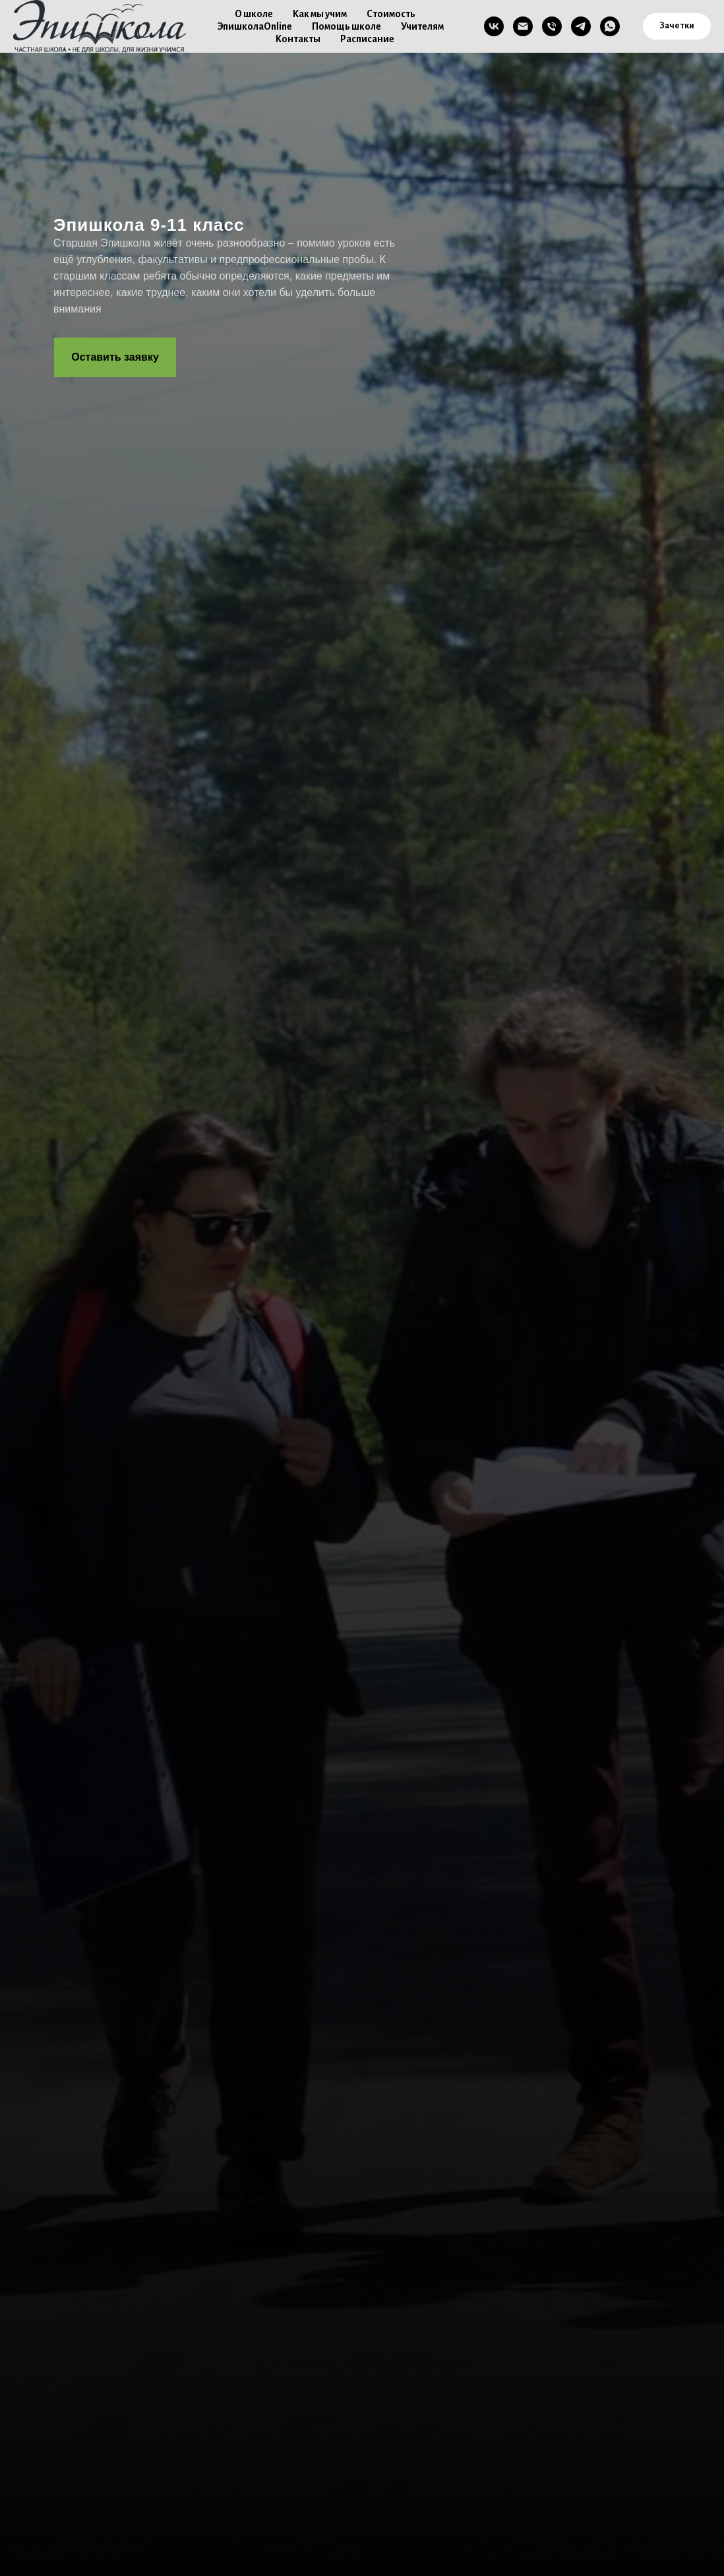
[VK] (494, 26)
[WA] (610, 26)
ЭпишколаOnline (254, 26)
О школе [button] (254, 14)
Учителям (422, 26)
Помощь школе (346, 26)
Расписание (367, 39)
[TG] (581, 26)
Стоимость (391, 14)
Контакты (298, 39)
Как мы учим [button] (320, 14)
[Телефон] (552, 26)
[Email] (523, 26)
